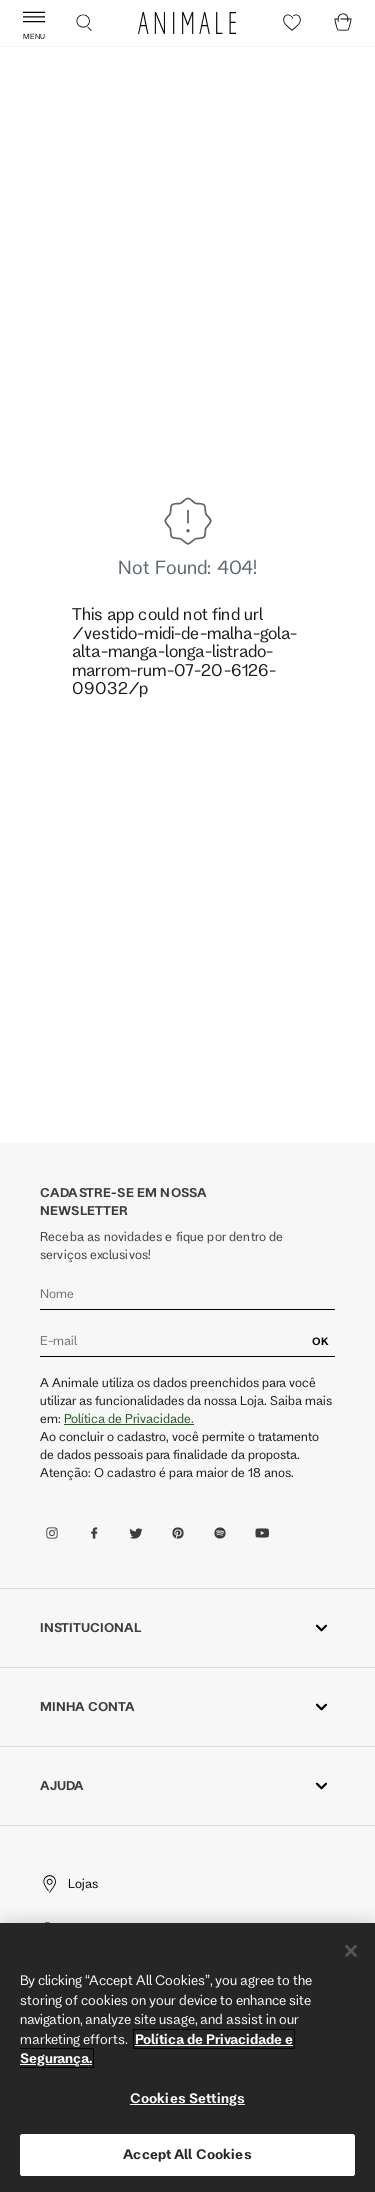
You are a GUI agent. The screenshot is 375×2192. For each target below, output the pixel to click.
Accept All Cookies (187, 2154)
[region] (187, 2057)
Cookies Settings (187, 2098)
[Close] (351, 1951)
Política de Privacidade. (129, 1418)
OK (320, 1341)
